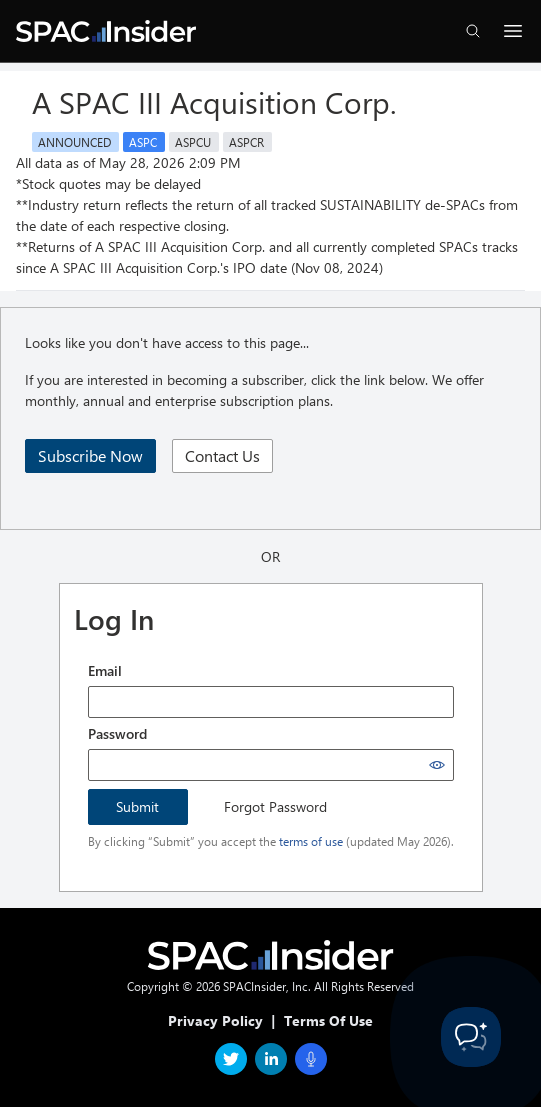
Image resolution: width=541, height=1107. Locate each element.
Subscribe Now (90, 455)
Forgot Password (275, 806)
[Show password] (437, 765)
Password (117, 733)
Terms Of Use (328, 1020)
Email (105, 670)
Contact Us (222, 455)
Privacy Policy (215, 1020)
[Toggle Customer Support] (471, 1037)
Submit (137, 806)
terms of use (311, 841)
